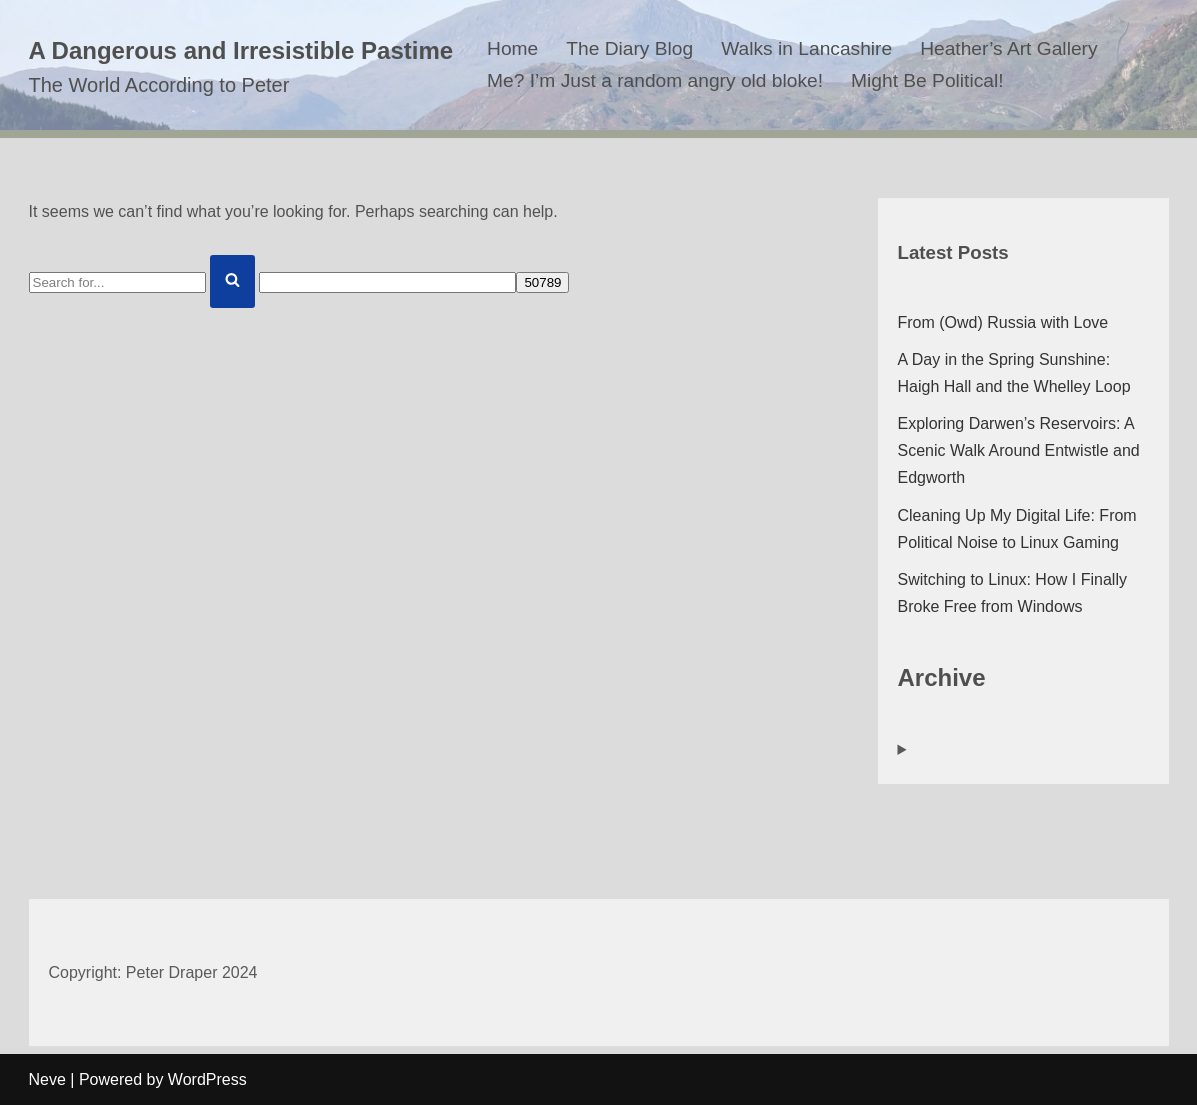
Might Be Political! (927, 80)
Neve (47, 1079)
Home (512, 48)
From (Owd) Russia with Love (1003, 322)
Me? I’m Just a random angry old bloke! (655, 80)
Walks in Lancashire (806, 48)
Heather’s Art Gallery (1008, 48)
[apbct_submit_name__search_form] (542, 282)
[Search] (117, 282)
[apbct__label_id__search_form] (387, 282)
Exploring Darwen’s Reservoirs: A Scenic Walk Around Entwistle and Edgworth (1019, 450)
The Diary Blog (629, 48)
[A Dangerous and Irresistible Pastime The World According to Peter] (241, 65)
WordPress (207, 1079)
